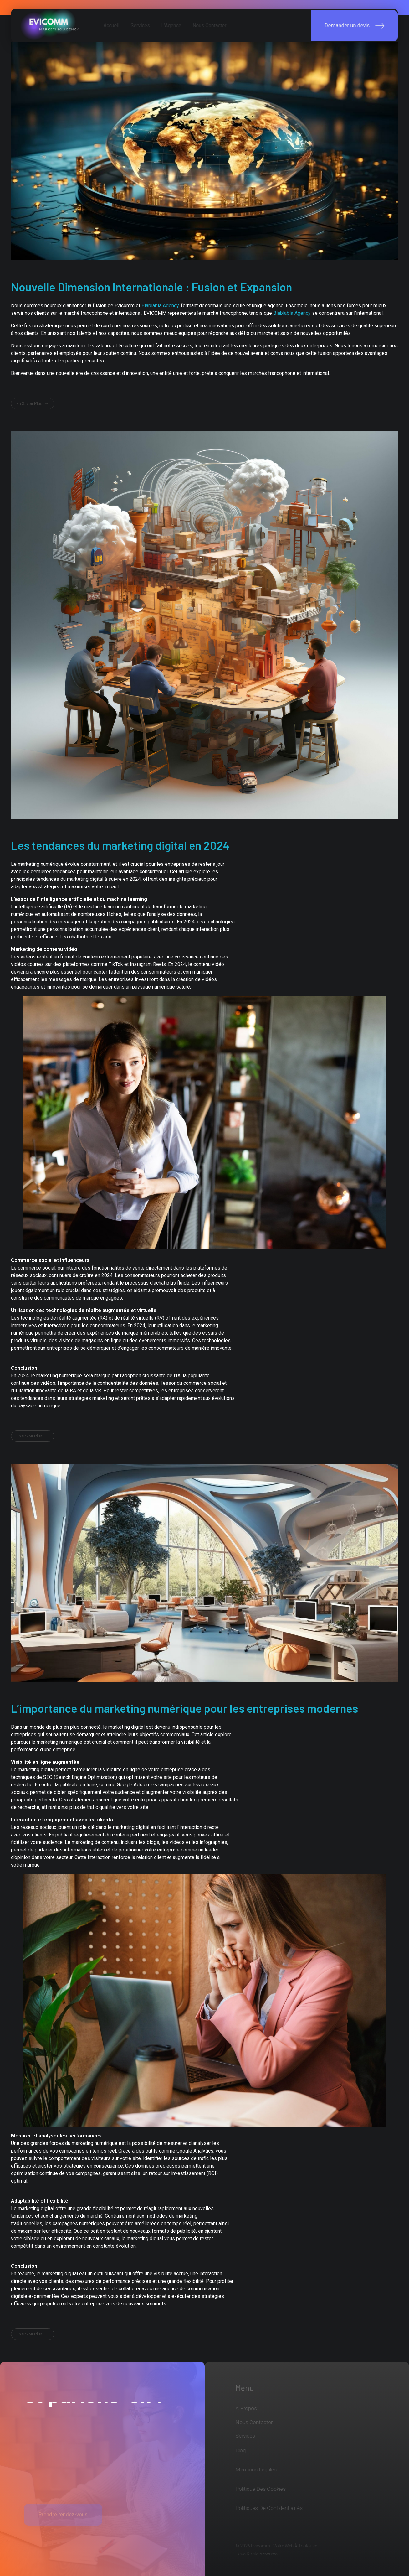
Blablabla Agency (160, 306)
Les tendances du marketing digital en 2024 (120, 845)
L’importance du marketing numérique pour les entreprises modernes (184, 1708)
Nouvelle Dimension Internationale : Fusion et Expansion (151, 286)
